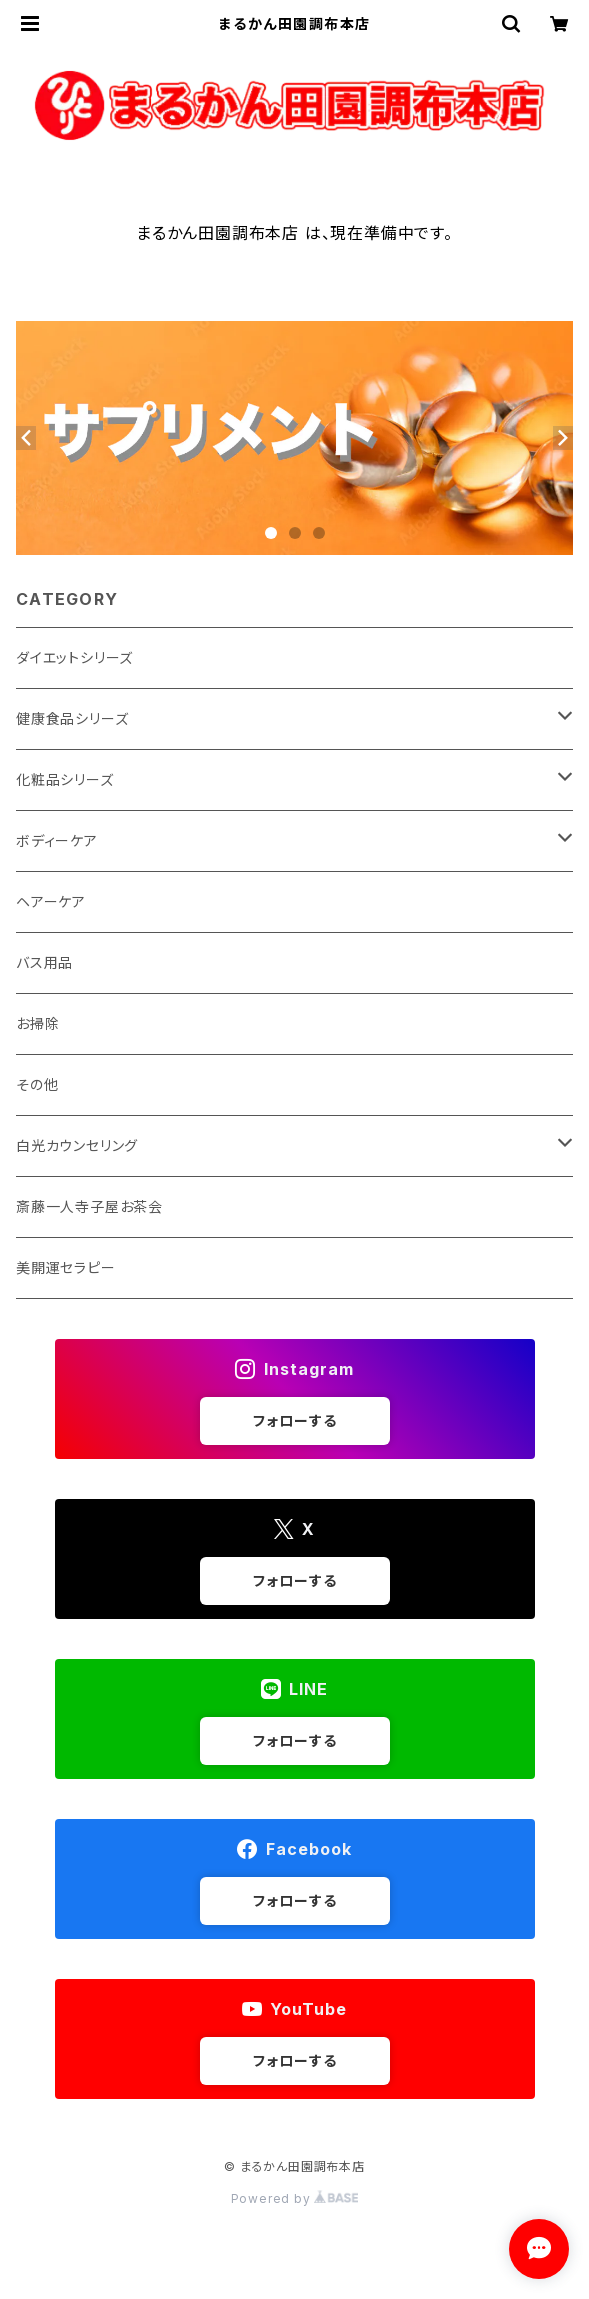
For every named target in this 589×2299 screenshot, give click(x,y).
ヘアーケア (51, 901)
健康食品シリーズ (72, 718)
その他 (37, 1084)
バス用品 (44, 962)
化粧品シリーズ (65, 779)
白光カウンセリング (77, 1145)
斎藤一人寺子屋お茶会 (89, 1206)
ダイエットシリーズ (74, 657)
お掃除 (37, 1023)
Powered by (295, 2198)
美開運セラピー (66, 1267)
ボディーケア (57, 840)
